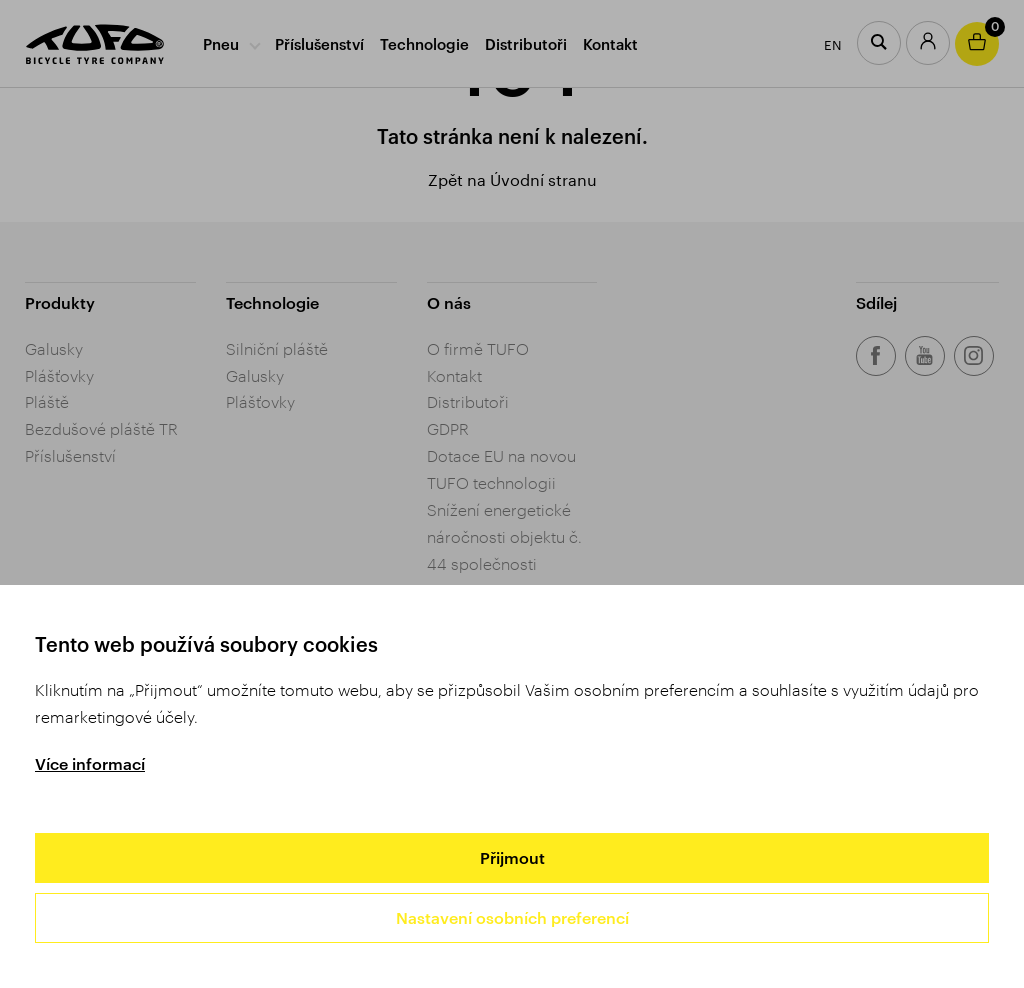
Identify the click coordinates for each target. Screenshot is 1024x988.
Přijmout (512, 857)
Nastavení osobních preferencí (512, 917)
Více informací (90, 763)
